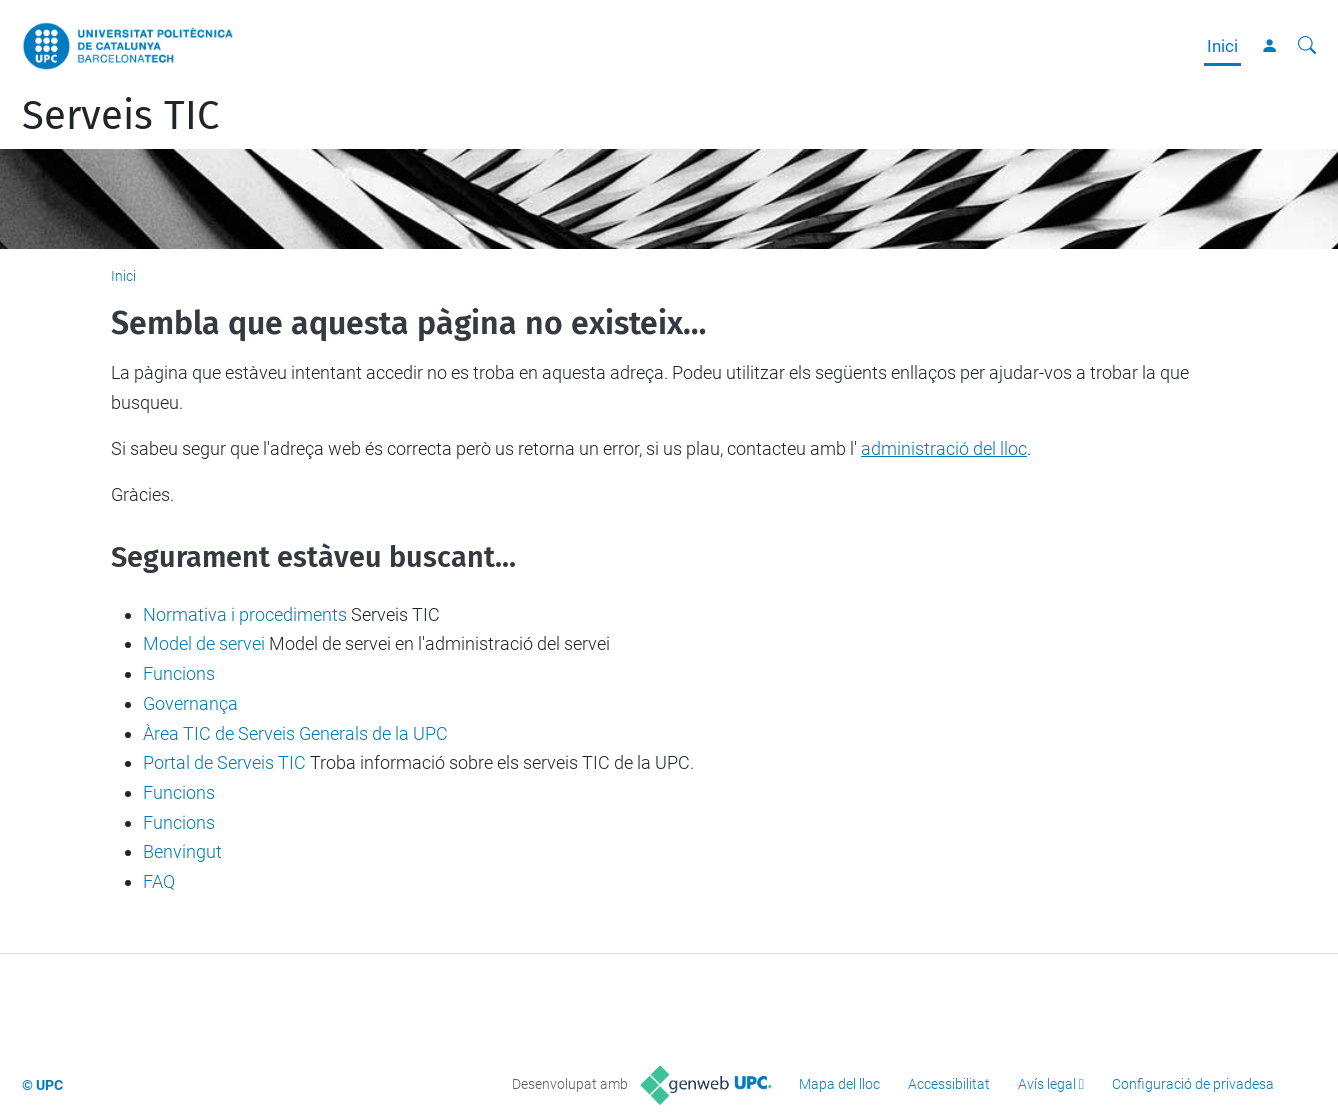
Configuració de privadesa (1193, 1084)
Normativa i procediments (245, 614)
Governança (190, 703)
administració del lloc (944, 448)
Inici (1222, 46)
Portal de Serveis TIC (224, 762)
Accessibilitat (949, 1084)
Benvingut (182, 851)
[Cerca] (1307, 46)
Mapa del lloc (839, 1084)
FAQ (159, 881)
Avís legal (1047, 1084)
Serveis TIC (120, 116)
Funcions (179, 673)
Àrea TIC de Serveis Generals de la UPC (295, 733)
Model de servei (204, 643)
